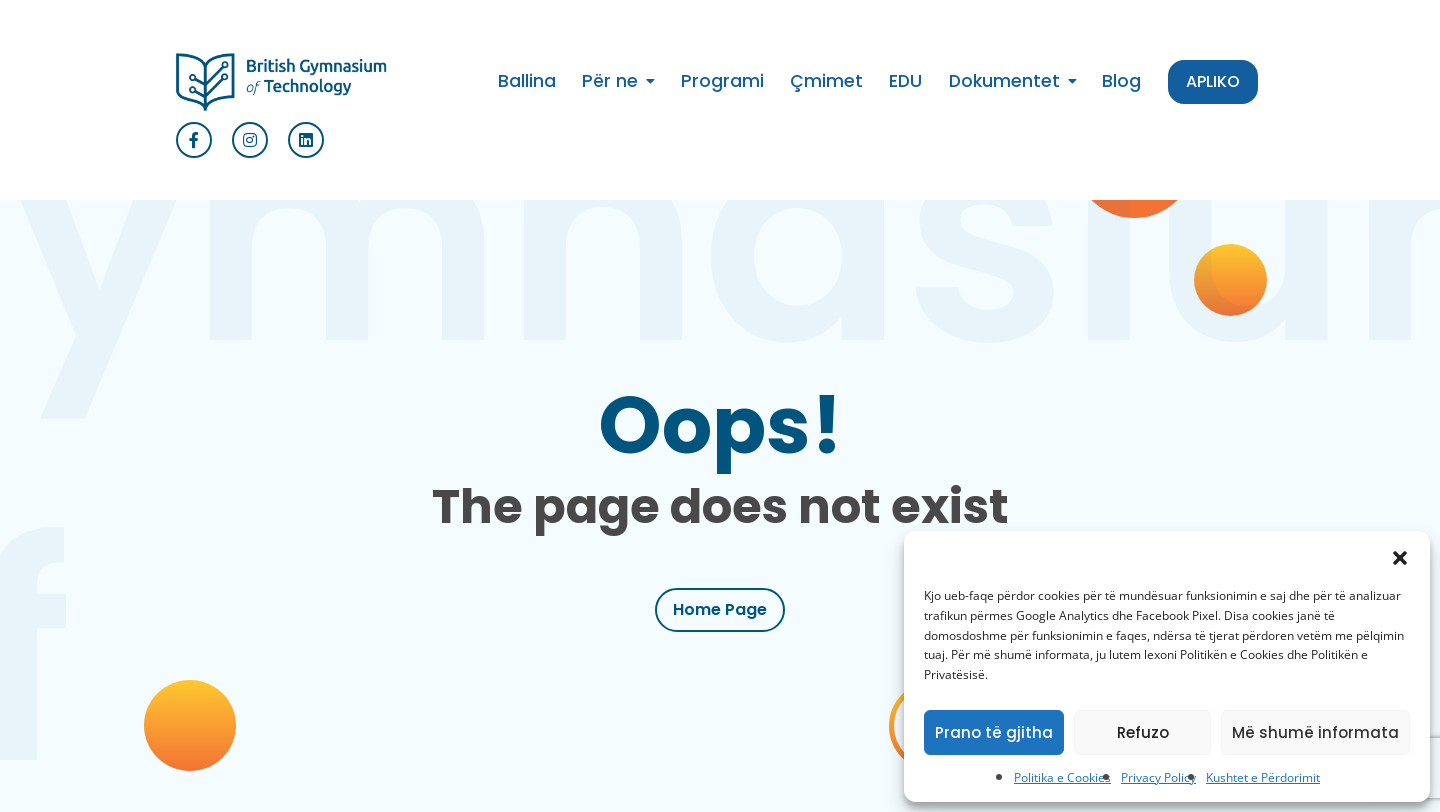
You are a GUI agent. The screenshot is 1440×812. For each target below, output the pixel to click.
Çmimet (826, 81)
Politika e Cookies (1062, 777)
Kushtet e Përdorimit (1263, 777)
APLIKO (1213, 81)
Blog (1121, 81)
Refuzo (1143, 732)
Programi (722, 81)
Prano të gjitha (994, 732)
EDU (905, 81)
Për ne (610, 81)
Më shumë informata (1315, 732)
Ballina (527, 81)
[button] (1400, 556)
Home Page (720, 609)
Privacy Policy (1158, 777)
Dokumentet (1004, 81)
